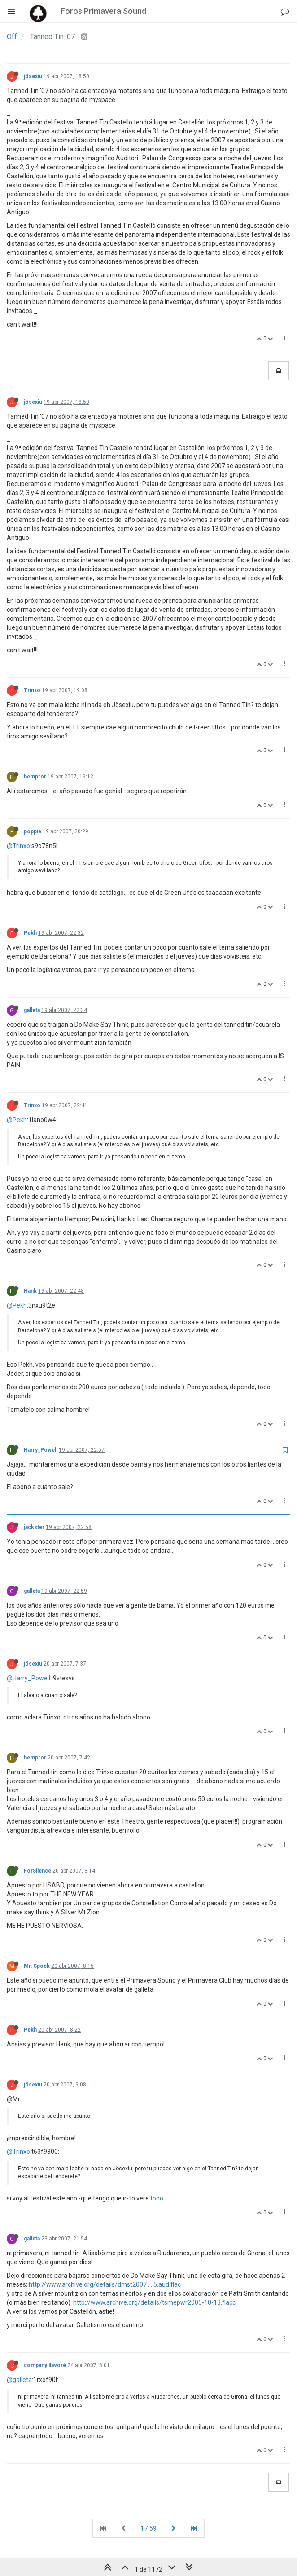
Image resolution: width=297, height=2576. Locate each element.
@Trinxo (18, 845)
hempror (35, 776)
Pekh (30, 933)
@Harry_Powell (28, 1678)
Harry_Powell (40, 1450)
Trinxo (32, 690)
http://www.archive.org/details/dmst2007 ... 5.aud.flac (105, 2284)
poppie (32, 831)
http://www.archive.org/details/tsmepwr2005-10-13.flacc (154, 2302)
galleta (32, 1010)
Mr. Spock (37, 1966)
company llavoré (45, 2365)
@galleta (19, 2379)
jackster (34, 1527)
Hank (30, 1291)
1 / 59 (148, 2528)
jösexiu (33, 76)
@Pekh (17, 1119)
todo (156, 2198)
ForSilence (37, 1871)
